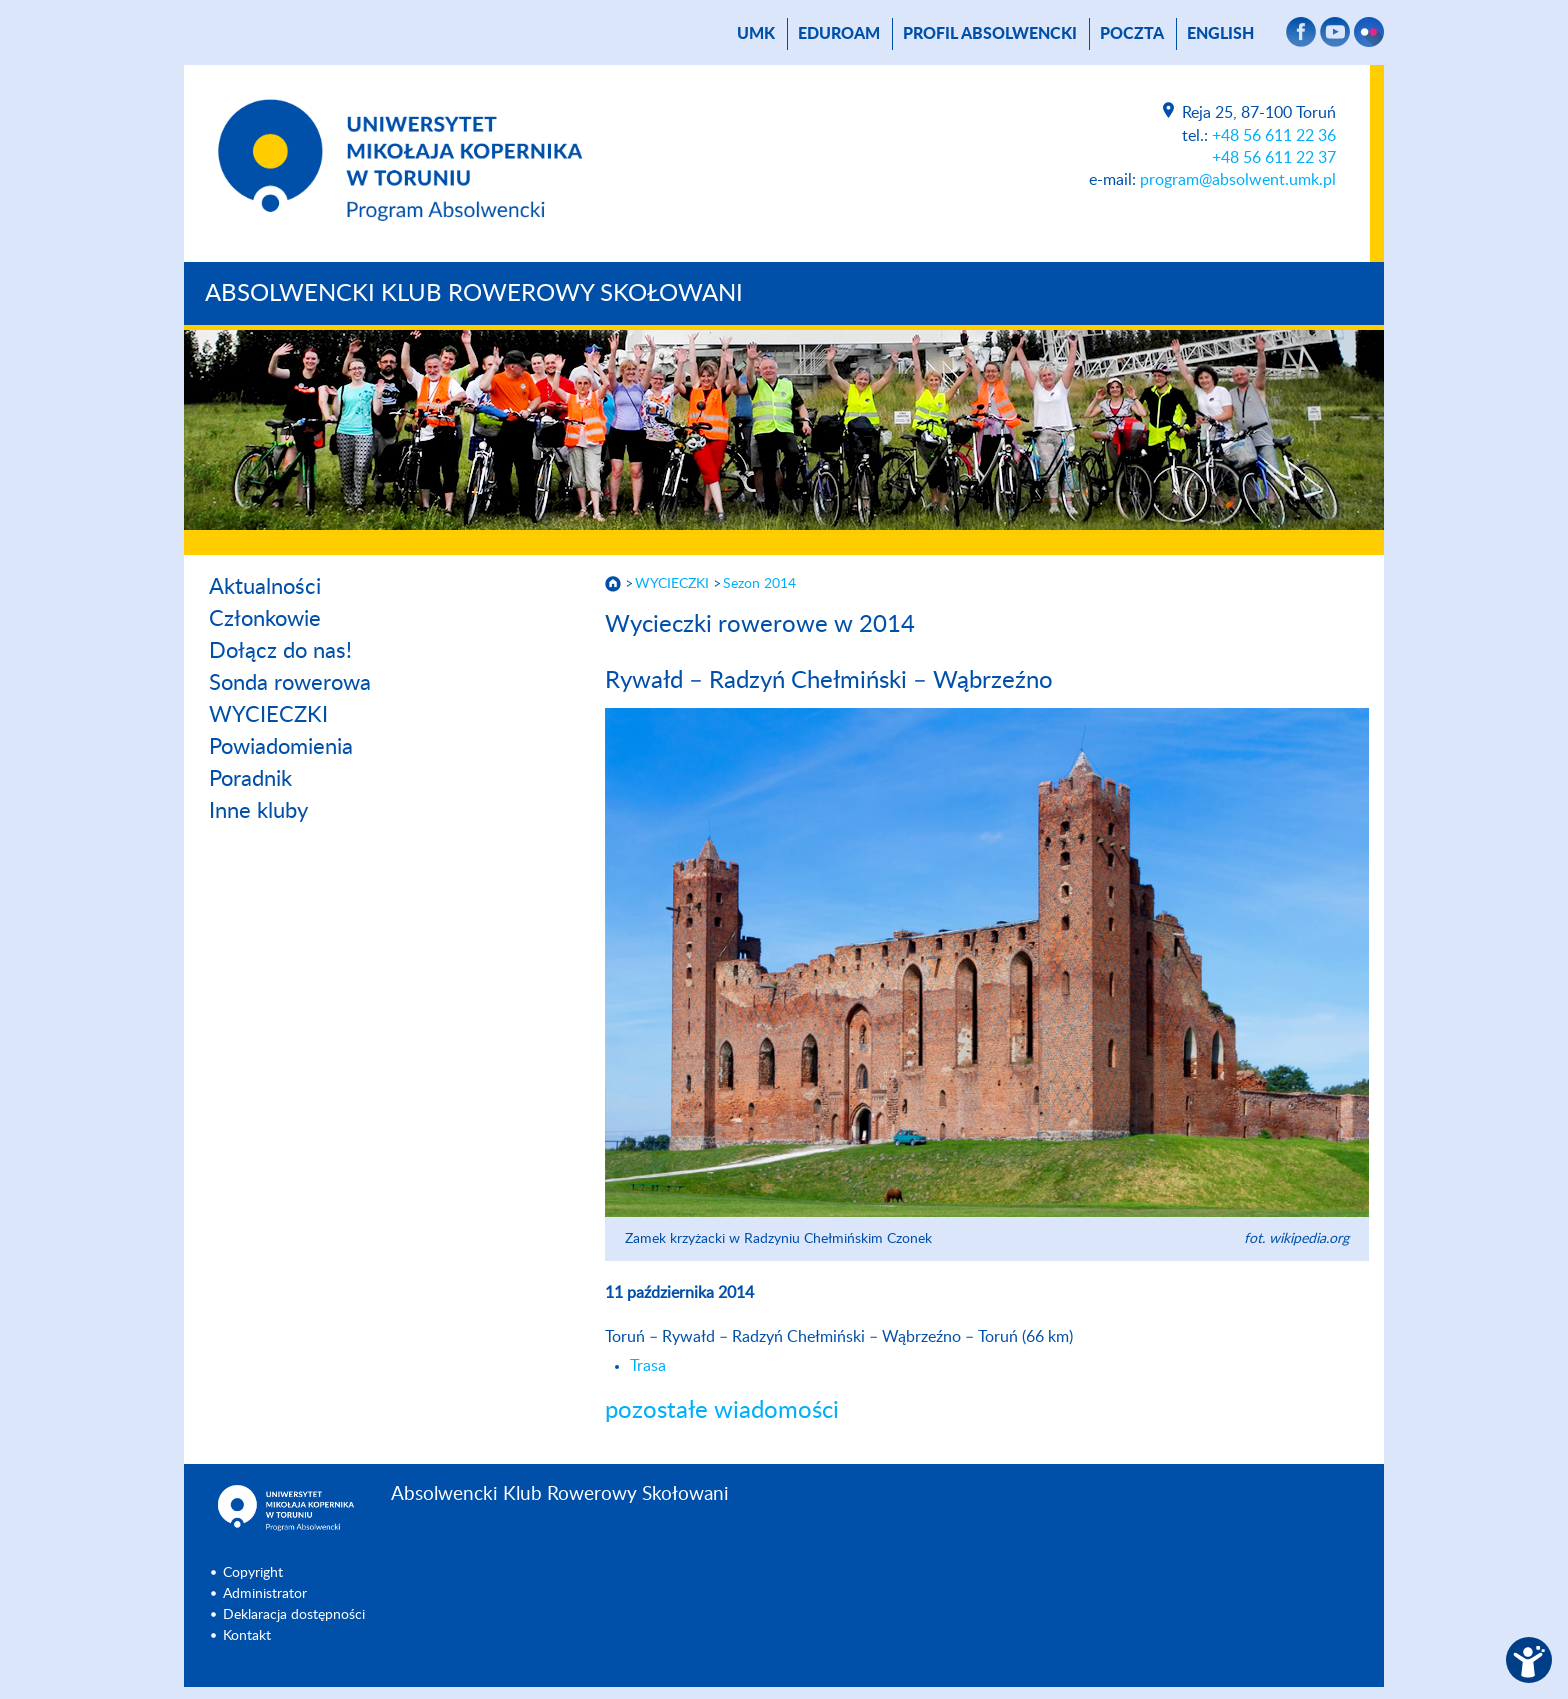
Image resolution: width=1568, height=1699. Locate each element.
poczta (1132, 34)
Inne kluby (258, 811)
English (1220, 34)
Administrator (265, 1594)
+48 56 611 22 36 (1274, 136)
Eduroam (839, 34)
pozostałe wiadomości (722, 1411)
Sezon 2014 (759, 584)
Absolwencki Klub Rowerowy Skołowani (474, 294)
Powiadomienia (281, 747)
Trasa (648, 1366)
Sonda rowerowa (290, 683)
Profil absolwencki (990, 34)
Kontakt (247, 1636)
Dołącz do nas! (280, 651)
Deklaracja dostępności (294, 1615)
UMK (756, 34)
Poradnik (250, 779)
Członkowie (265, 619)
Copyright (253, 1573)
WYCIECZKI (268, 715)
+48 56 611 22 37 (1274, 158)
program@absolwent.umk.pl (1238, 180)
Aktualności (265, 587)
